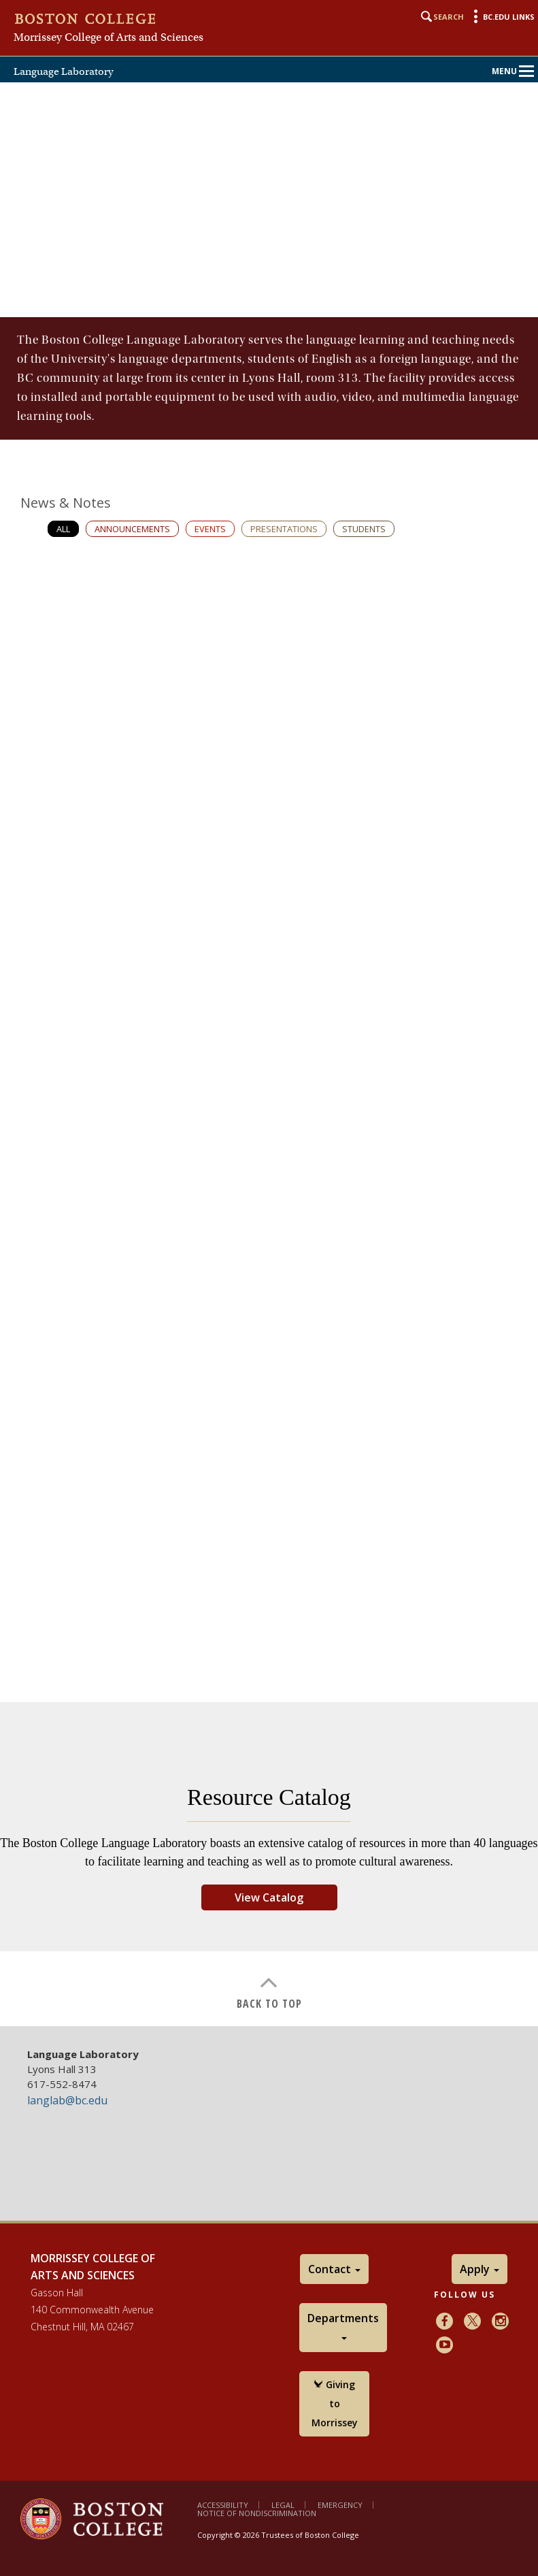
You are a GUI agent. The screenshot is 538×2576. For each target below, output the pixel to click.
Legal (283, 2505)
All (63, 529)
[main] (269, 1171)
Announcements (132, 529)
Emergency (340, 2505)
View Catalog (269, 1897)
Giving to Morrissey (335, 2403)
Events (210, 529)
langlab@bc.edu (67, 2100)
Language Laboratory (64, 71)
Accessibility (222, 2505)
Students (364, 529)
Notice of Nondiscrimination (256, 2513)
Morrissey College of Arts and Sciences (108, 37)
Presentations (284, 529)
